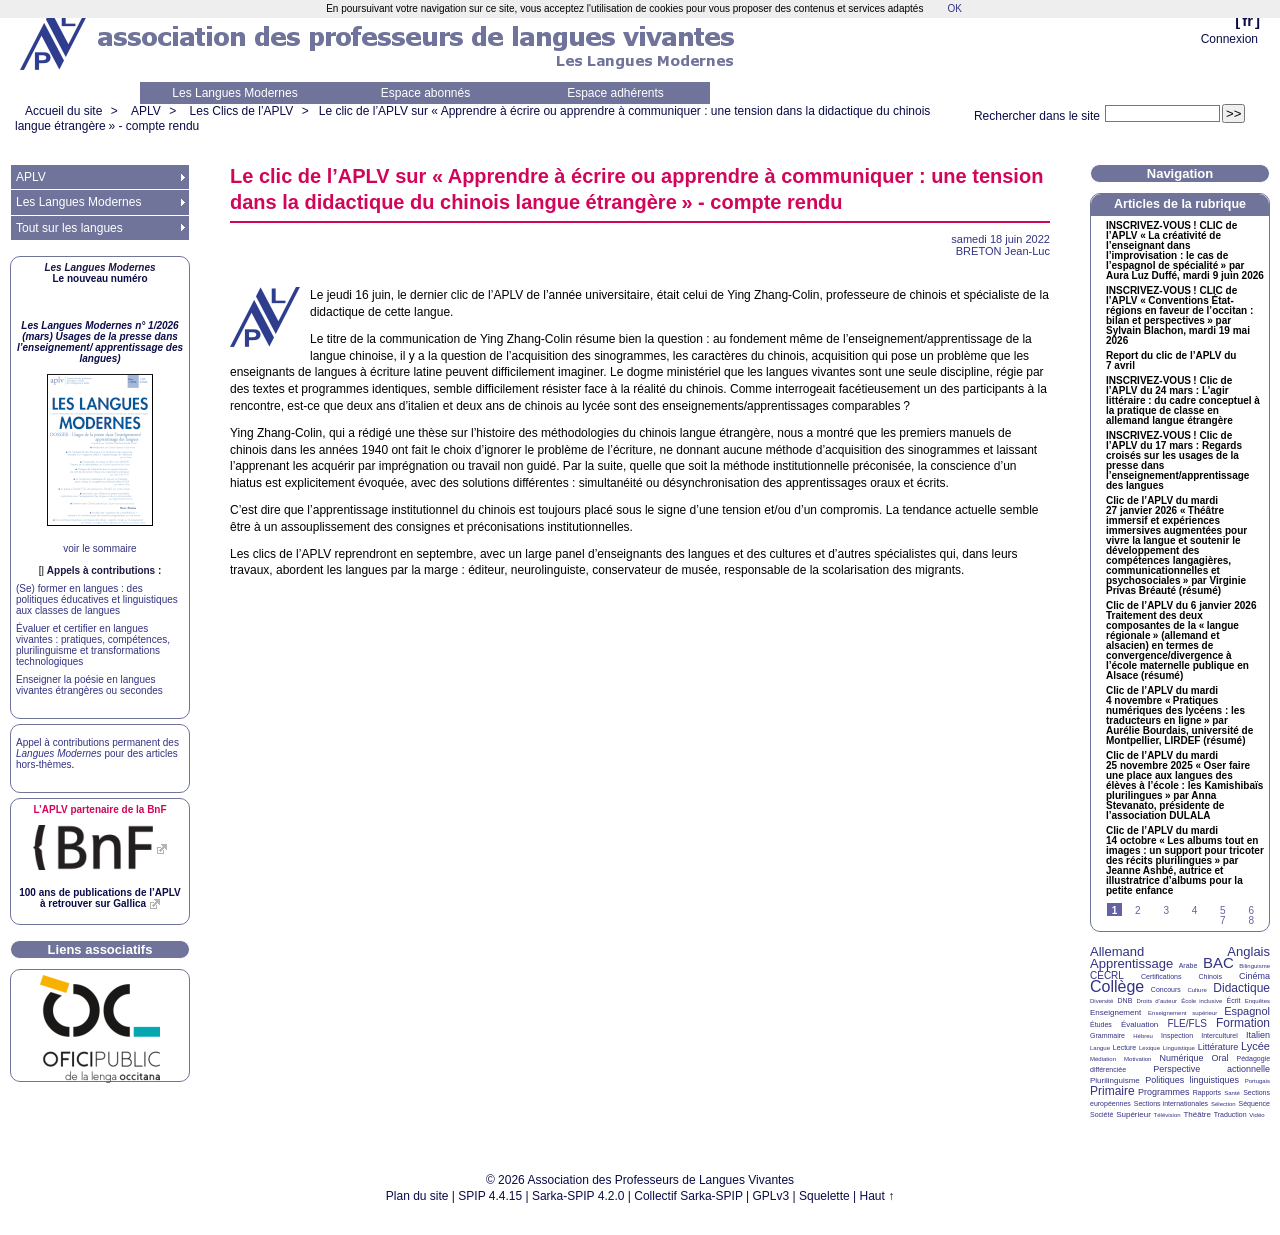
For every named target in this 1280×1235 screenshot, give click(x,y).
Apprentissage (1131, 963)
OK (954, 8)
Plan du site (417, 1196)
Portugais (1257, 1081)
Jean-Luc (1003, 251)
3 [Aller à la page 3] (1166, 910)
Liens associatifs (100, 949)
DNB (1125, 1000)
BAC (1218, 962)
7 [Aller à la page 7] (1223, 920)
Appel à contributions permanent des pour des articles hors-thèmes (97, 753)
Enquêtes (1257, 1001)
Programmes (1164, 1092)
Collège (1117, 986)
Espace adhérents (615, 93)
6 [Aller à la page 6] (1251, 910)
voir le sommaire (99, 548)
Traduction (1230, 1114)
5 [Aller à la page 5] (1223, 910)
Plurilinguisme (1115, 1080)
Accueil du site (63, 111)
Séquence (1254, 1103)
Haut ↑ (877, 1196)
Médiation (1103, 1059)
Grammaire (1107, 1035)
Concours (1166, 989)
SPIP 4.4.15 (490, 1196)
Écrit (1233, 1000)
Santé (1232, 1093)
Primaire (1112, 1091)
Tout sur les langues (69, 228)
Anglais (1248, 951)
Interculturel (1219, 1035)
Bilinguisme (1254, 966)
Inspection (1177, 1035)
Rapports (1207, 1092)
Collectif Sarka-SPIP (688, 1196)
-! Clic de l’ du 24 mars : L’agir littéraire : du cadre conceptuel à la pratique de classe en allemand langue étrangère (1183, 401)
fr (1247, 20)
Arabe (1188, 965)
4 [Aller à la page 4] (1195, 910)
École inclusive (1201, 1001)
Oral (1220, 1058)
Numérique (1181, 1058)
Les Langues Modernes (234, 93)
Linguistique (1179, 1048)
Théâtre (1197, 1114)
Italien (1258, 1035)
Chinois (1210, 976)
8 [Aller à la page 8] (1251, 920)
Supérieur (1133, 1114)
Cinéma (1254, 976)
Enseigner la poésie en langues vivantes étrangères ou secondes (89, 685)
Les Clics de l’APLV (242, 111)
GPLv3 (771, 1196)
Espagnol (1247, 1011)
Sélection (1223, 1104)
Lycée (1255, 1046)
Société (1101, 1114)
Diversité (1101, 1001)
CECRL (1107, 975)
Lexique (1149, 1048)
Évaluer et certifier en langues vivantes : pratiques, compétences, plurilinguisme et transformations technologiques (93, 645)
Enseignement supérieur (1182, 1013)
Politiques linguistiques (1192, 1080)
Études (1101, 1024)
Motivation (1137, 1059)
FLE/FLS (1186, 1023)
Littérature (1218, 1047)
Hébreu (1143, 1036)
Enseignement (1115, 1012)
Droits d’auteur (1157, 1001)
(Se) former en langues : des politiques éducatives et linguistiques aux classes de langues (97, 599)
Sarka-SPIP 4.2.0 (578, 1196)
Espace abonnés (425, 93)
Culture (1196, 990)
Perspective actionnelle (1211, 1069)
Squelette (824, 1196)
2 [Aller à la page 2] (1138, 910)
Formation (1243, 1023)
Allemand (1117, 951)
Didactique (1241, 988)
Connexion (1229, 39)
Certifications (1161, 976)
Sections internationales (1171, 1103)
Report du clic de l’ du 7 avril (1171, 361)
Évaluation (1139, 1024)
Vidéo (1256, 1115)
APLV (146, 111)
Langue (1100, 1048)
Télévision (1167, 1115)
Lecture (1124, 1047)
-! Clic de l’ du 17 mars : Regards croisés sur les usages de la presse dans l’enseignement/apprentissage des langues (1177, 461)
